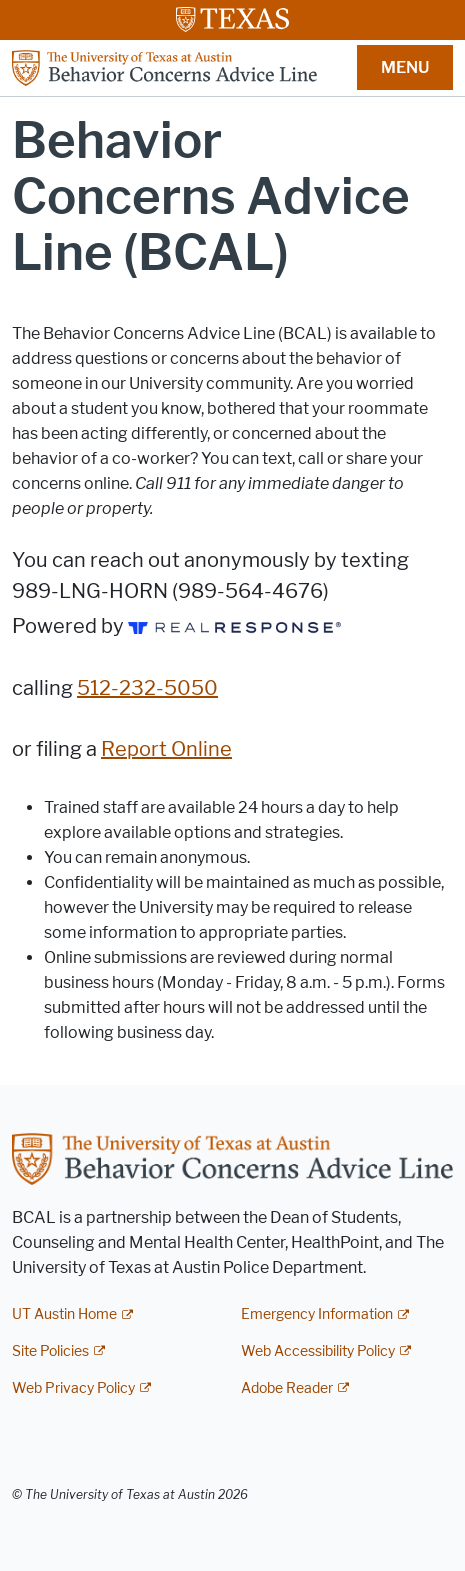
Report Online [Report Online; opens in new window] (166, 749)
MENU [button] (405, 67)
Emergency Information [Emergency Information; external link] (317, 1314)
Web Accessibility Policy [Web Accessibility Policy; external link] (318, 1351)
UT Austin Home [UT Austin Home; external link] (64, 1314)
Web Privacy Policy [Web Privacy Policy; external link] (73, 1388)
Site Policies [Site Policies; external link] (50, 1351)
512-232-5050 (147, 688)
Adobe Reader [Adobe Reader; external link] (287, 1388)
